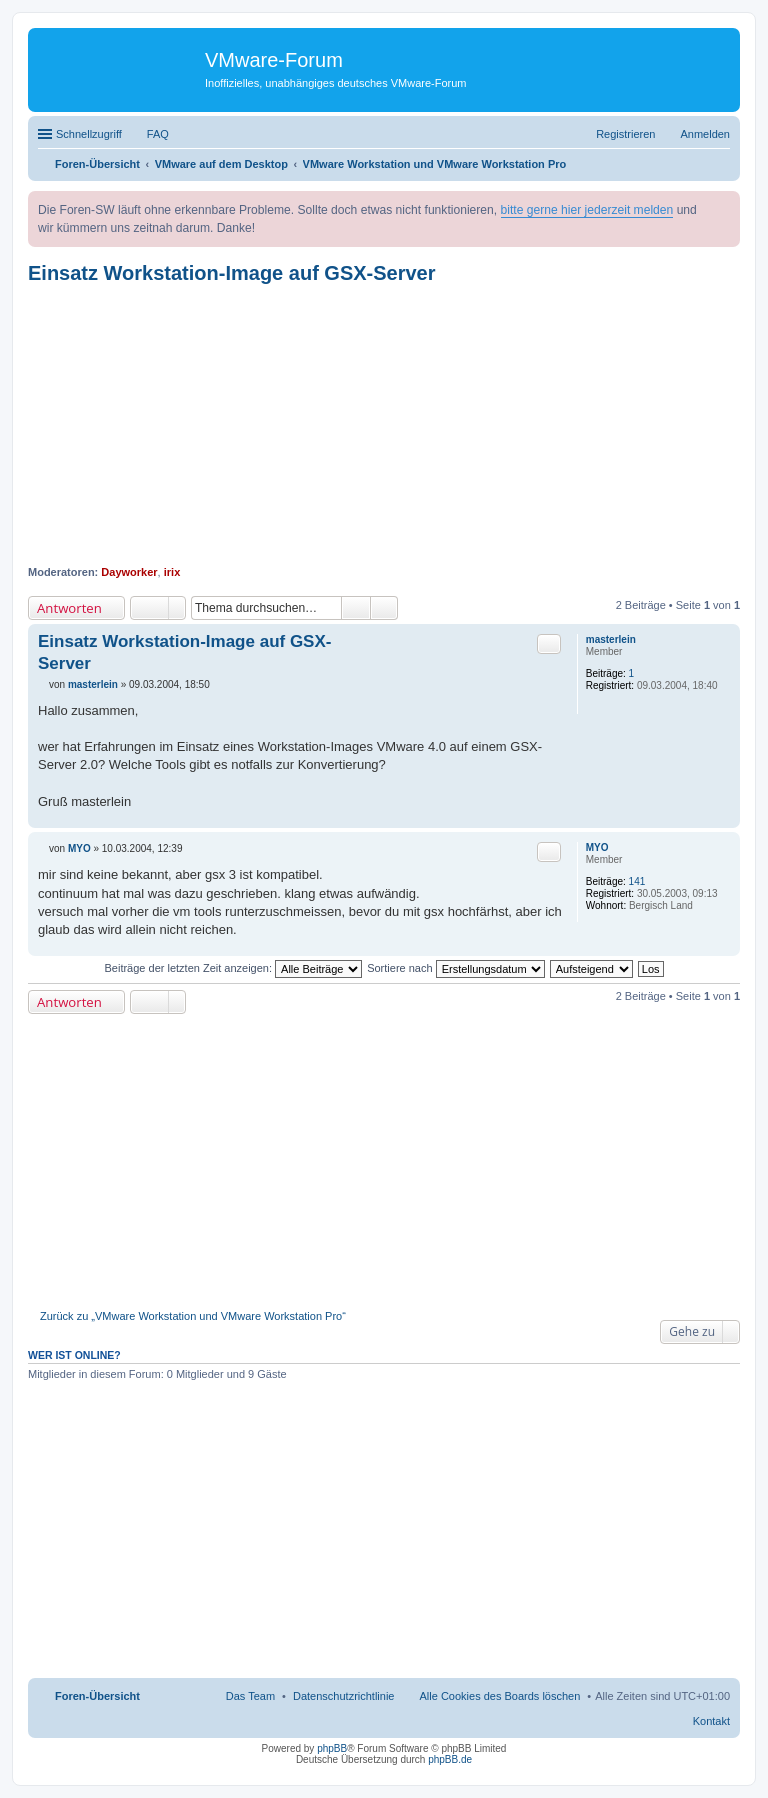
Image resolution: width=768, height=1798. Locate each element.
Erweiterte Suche (384, 608)
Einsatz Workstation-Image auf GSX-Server (232, 273)
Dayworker (129, 572)
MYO (597, 847)
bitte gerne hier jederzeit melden (587, 210)
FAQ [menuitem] (158, 134)
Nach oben (724, 817)
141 (637, 881)
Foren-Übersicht (97, 1696)
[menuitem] (344, 1696)
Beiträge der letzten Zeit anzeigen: (233, 968)
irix (172, 572)
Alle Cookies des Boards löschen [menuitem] (500, 1696)
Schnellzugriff (89, 134)
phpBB (332, 1748)
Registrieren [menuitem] (625, 134)
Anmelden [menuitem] (705, 134)
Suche (356, 608)
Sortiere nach (455, 968)
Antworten (69, 608)
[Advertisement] (384, 425)
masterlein (611, 639)
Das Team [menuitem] (250, 1696)
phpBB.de (450, 1759)
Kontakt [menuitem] (711, 1721)
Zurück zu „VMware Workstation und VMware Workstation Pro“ (193, 1316)
